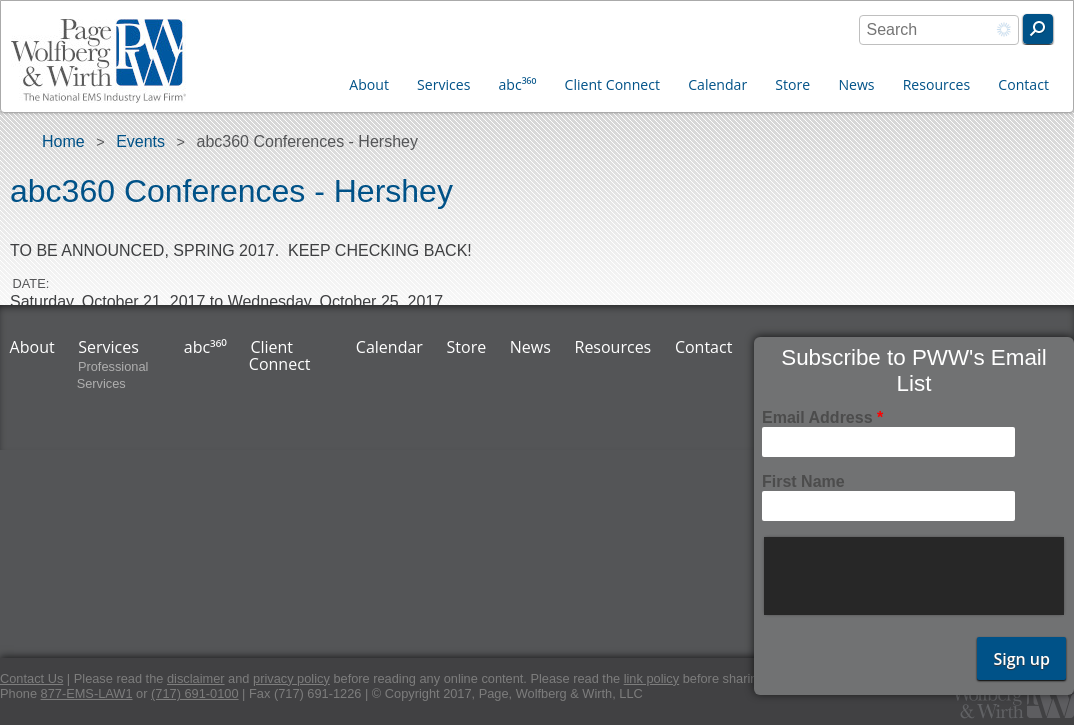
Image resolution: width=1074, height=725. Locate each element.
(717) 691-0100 (195, 693)
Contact (1023, 84)
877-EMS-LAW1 (87, 693)
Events (140, 141)
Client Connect (612, 84)
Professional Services (113, 376)
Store (792, 84)
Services (443, 84)
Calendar (717, 84)
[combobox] (939, 30)
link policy (651, 678)
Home (63, 141)
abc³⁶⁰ (518, 84)
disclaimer (196, 678)
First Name (803, 481)
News (856, 84)
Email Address (822, 417)
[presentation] (916, 576)
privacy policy (291, 678)
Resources (937, 84)
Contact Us (31, 678)
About (369, 84)
